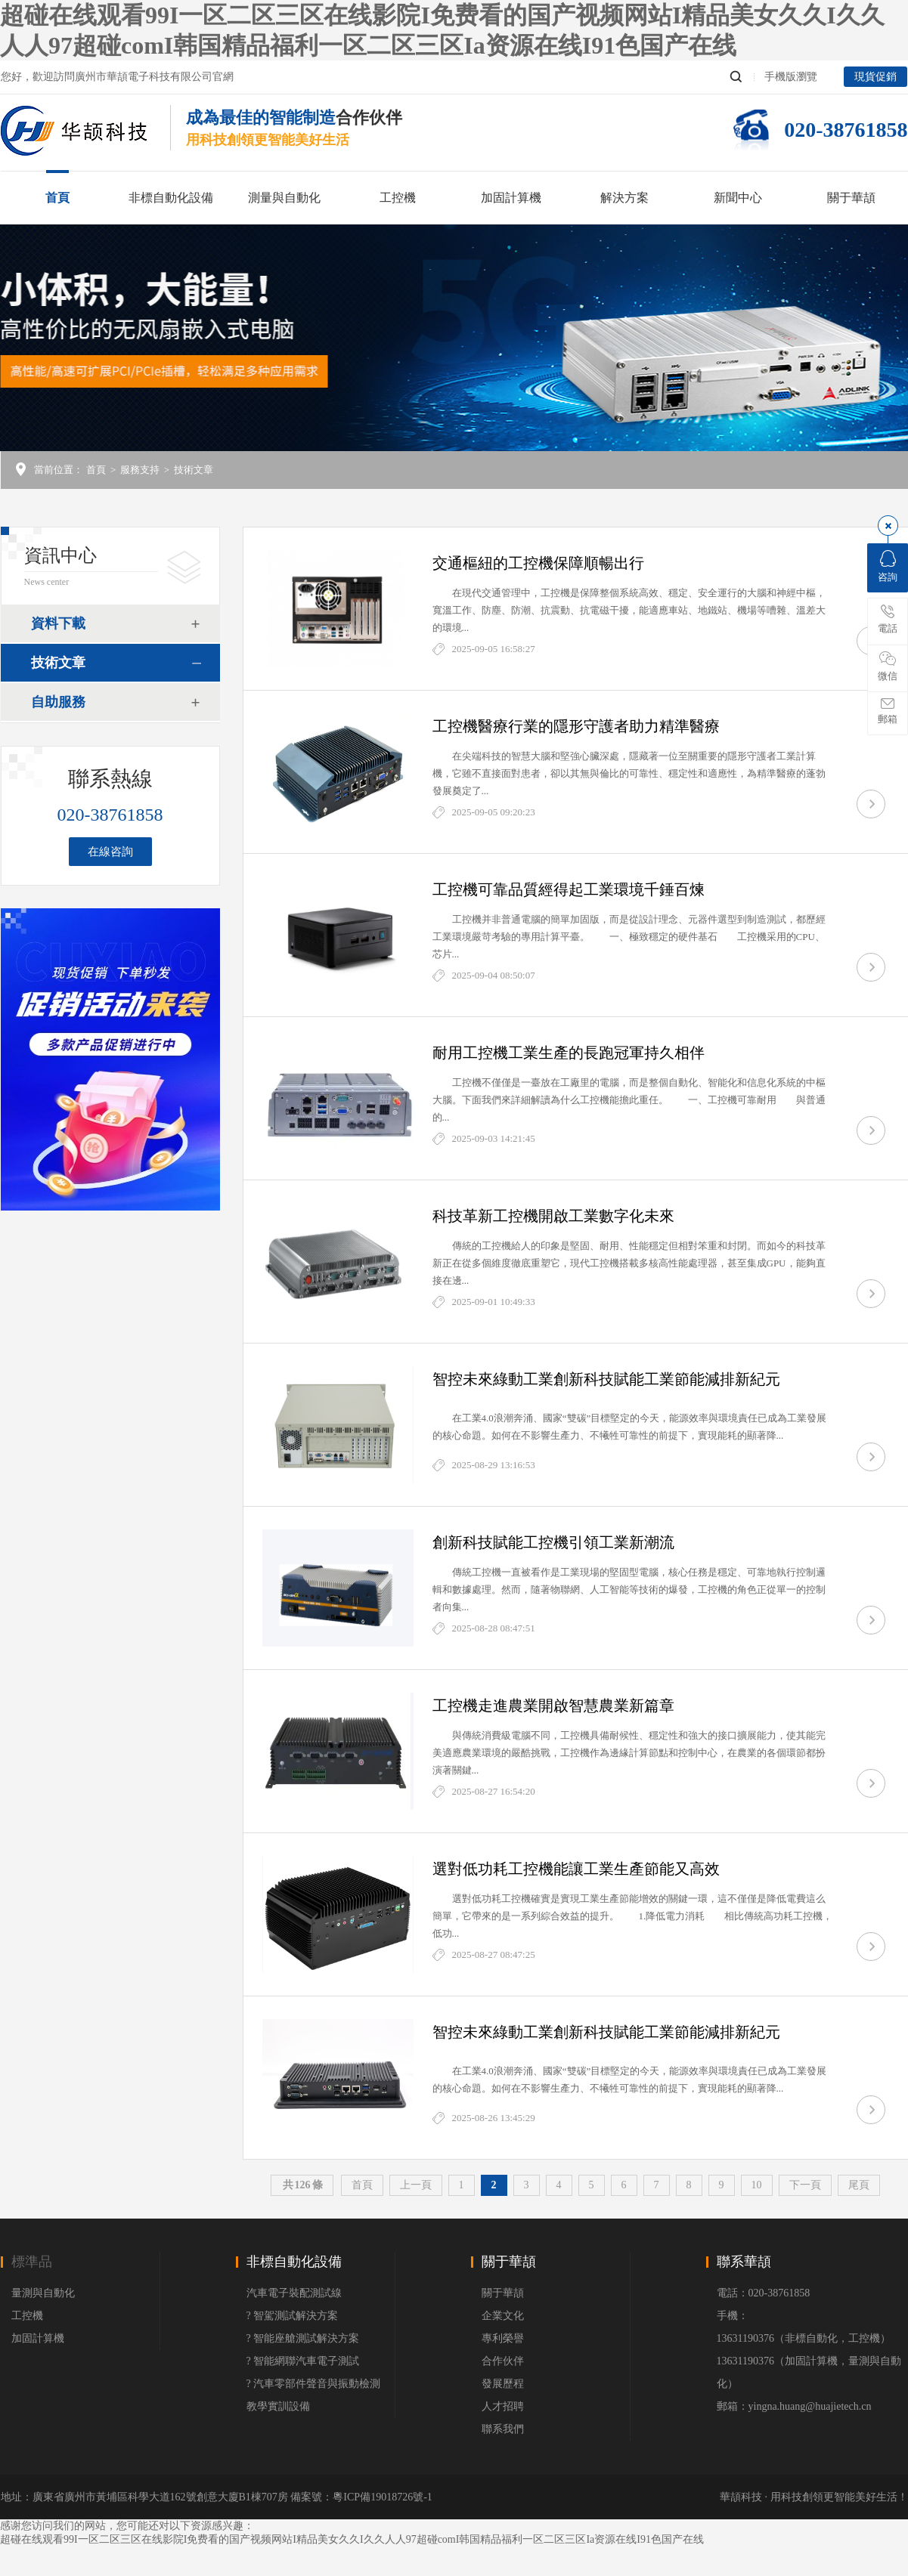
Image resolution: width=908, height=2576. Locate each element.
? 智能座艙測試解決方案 (303, 2338)
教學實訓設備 (278, 2406)
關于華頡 (851, 197)
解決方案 (624, 197)
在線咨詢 (110, 852)
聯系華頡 (744, 2261)
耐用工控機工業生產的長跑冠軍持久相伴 (568, 1052)
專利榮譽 (503, 2338)
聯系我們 (503, 2429)
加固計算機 (511, 197)
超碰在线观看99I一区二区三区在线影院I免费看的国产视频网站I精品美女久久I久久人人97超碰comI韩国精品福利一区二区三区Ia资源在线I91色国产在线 (352, 2539)
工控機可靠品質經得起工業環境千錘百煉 (568, 889)
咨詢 (887, 566)
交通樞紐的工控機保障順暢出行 (538, 563)
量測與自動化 (43, 2293)
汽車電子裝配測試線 (294, 2293)
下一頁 (805, 2185)
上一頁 (416, 2185)
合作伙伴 (503, 2361)
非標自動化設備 (171, 197)
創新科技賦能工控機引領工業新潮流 (553, 1542)
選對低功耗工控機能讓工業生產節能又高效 (576, 1868)
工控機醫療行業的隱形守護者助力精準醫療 (576, 726)
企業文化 (503, 2315)
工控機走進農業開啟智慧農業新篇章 (553, 1705)
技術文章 (193, 469)
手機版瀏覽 (790, 76)
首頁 (57, 197)
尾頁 (858, 2185)
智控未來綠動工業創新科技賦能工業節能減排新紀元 (606, 1379)
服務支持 (140, 469)
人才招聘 (503, 2406)
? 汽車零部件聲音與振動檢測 (313, 2383)
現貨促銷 (875, 76)
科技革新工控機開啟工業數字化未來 (553, 1216)
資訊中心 (60, 555)
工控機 (398, 197)
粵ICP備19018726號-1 (382, 2497)
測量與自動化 (284, 197)
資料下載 (58, 623)
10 (757, 2185)
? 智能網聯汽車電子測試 (303, 2361)
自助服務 (58, 702)
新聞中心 (738, 197)
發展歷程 (503, 2383)
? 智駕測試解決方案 (292, 2315)
